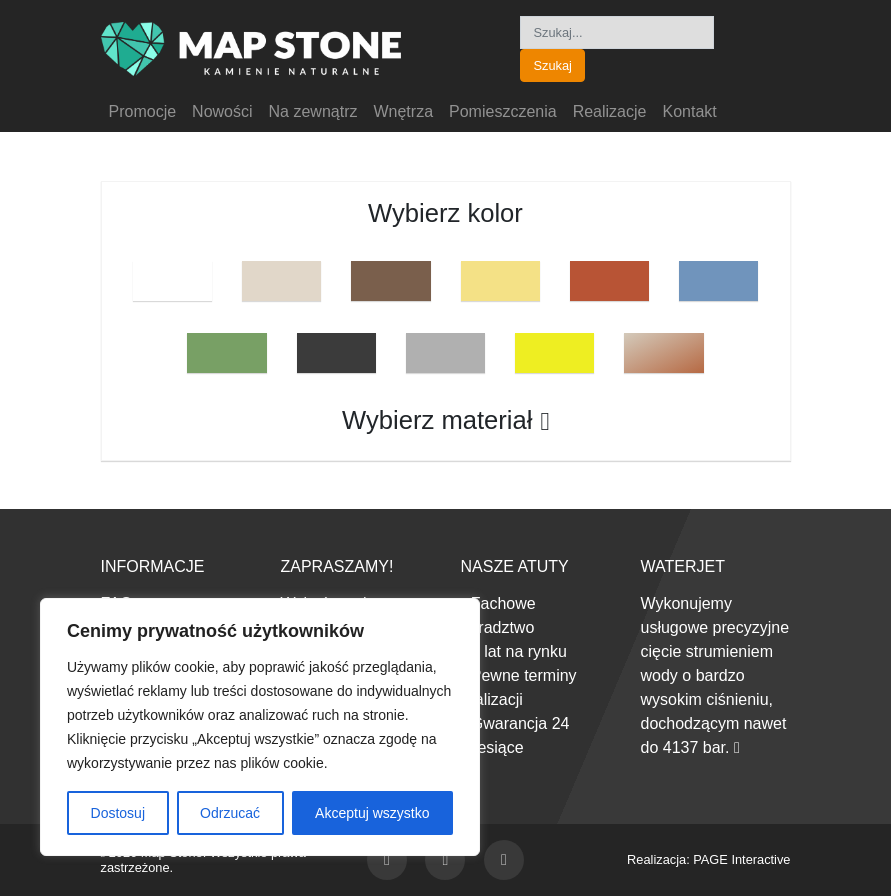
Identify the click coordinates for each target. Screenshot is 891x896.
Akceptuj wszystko (372, 813)
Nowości (222, 111)
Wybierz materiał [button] (445, 420)
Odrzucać (230, 813)
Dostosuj (118, 813)
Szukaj (552, 65)
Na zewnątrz (313, 111)
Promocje (143, 111)
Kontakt (689, 111)
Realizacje (610, 111)
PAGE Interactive (741, 859)
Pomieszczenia (503, 111)
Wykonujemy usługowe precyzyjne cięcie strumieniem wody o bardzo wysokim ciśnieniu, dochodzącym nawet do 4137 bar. (715, 675)
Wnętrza (403, 111)
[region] (260, 727)
